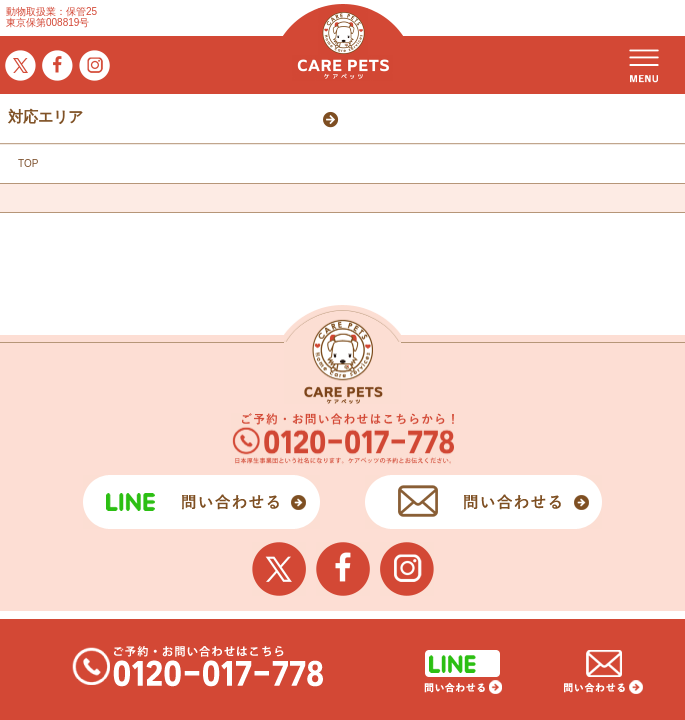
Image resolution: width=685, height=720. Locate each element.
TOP (28, 163)
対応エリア (45, 116)
